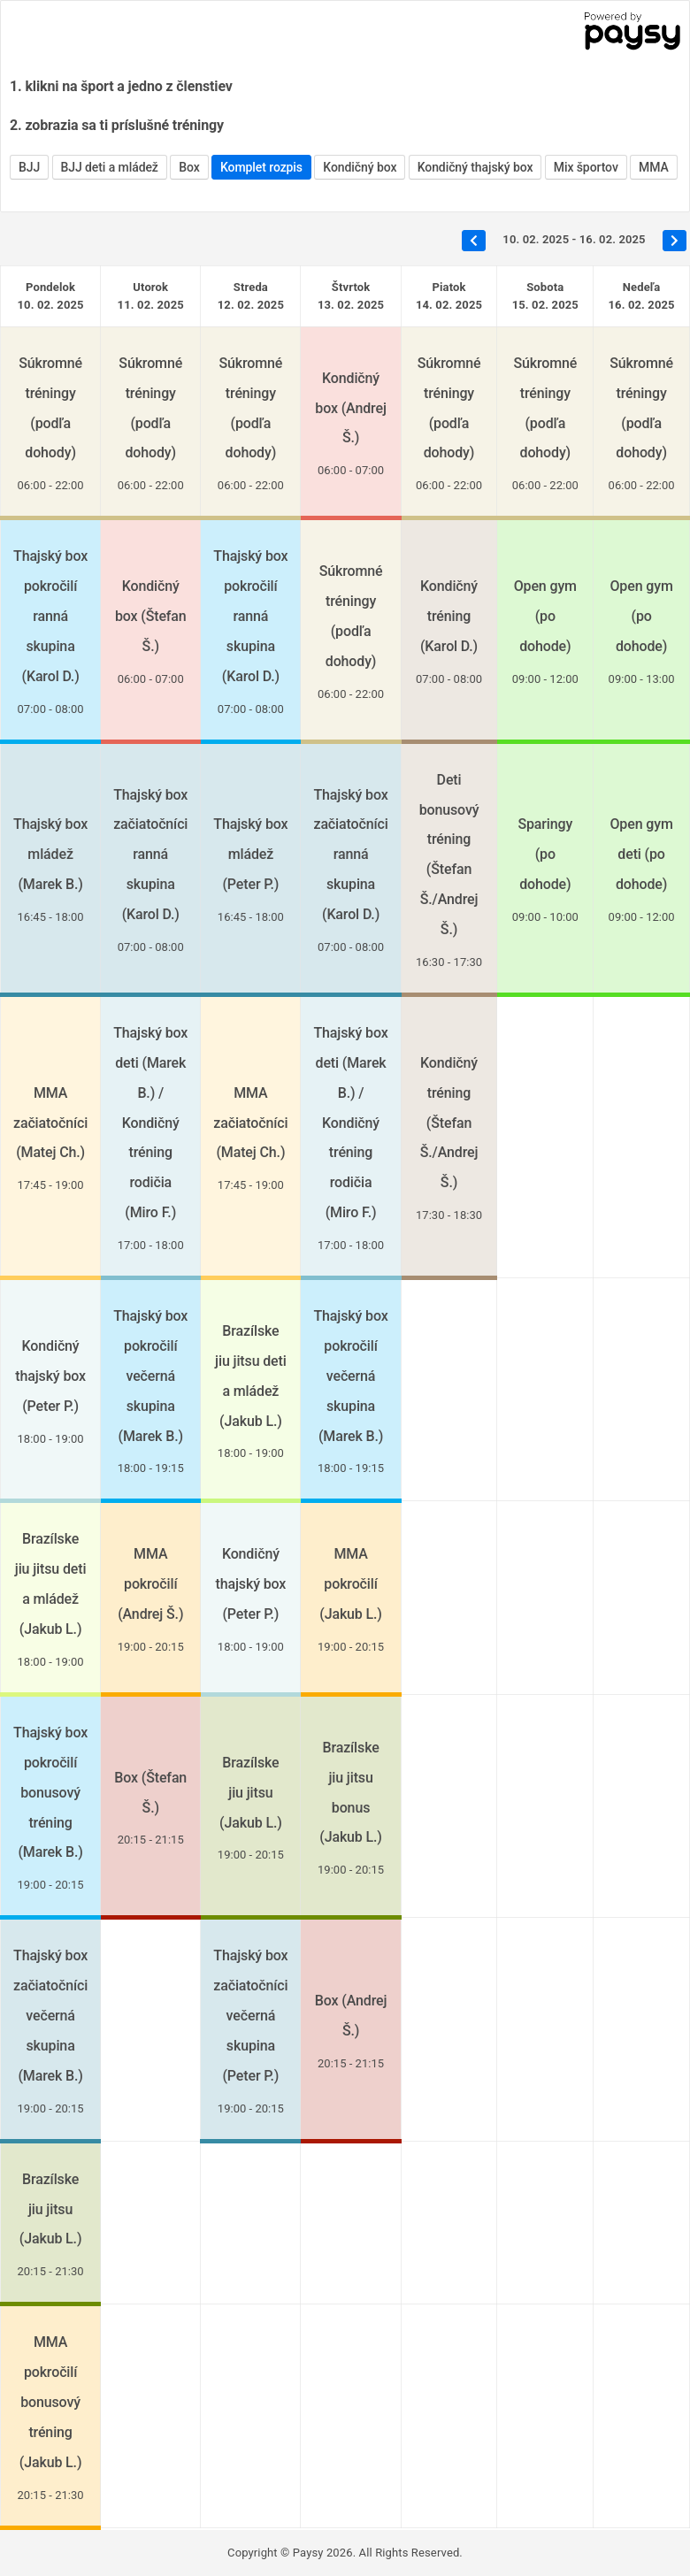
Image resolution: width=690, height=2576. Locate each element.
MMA (654, 167)
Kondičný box (359, 167)
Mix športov (586, 167)
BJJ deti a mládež (109, 167)
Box (189, 167)
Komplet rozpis (261, 167)
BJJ (29, 167)
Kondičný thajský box (475, 167)
